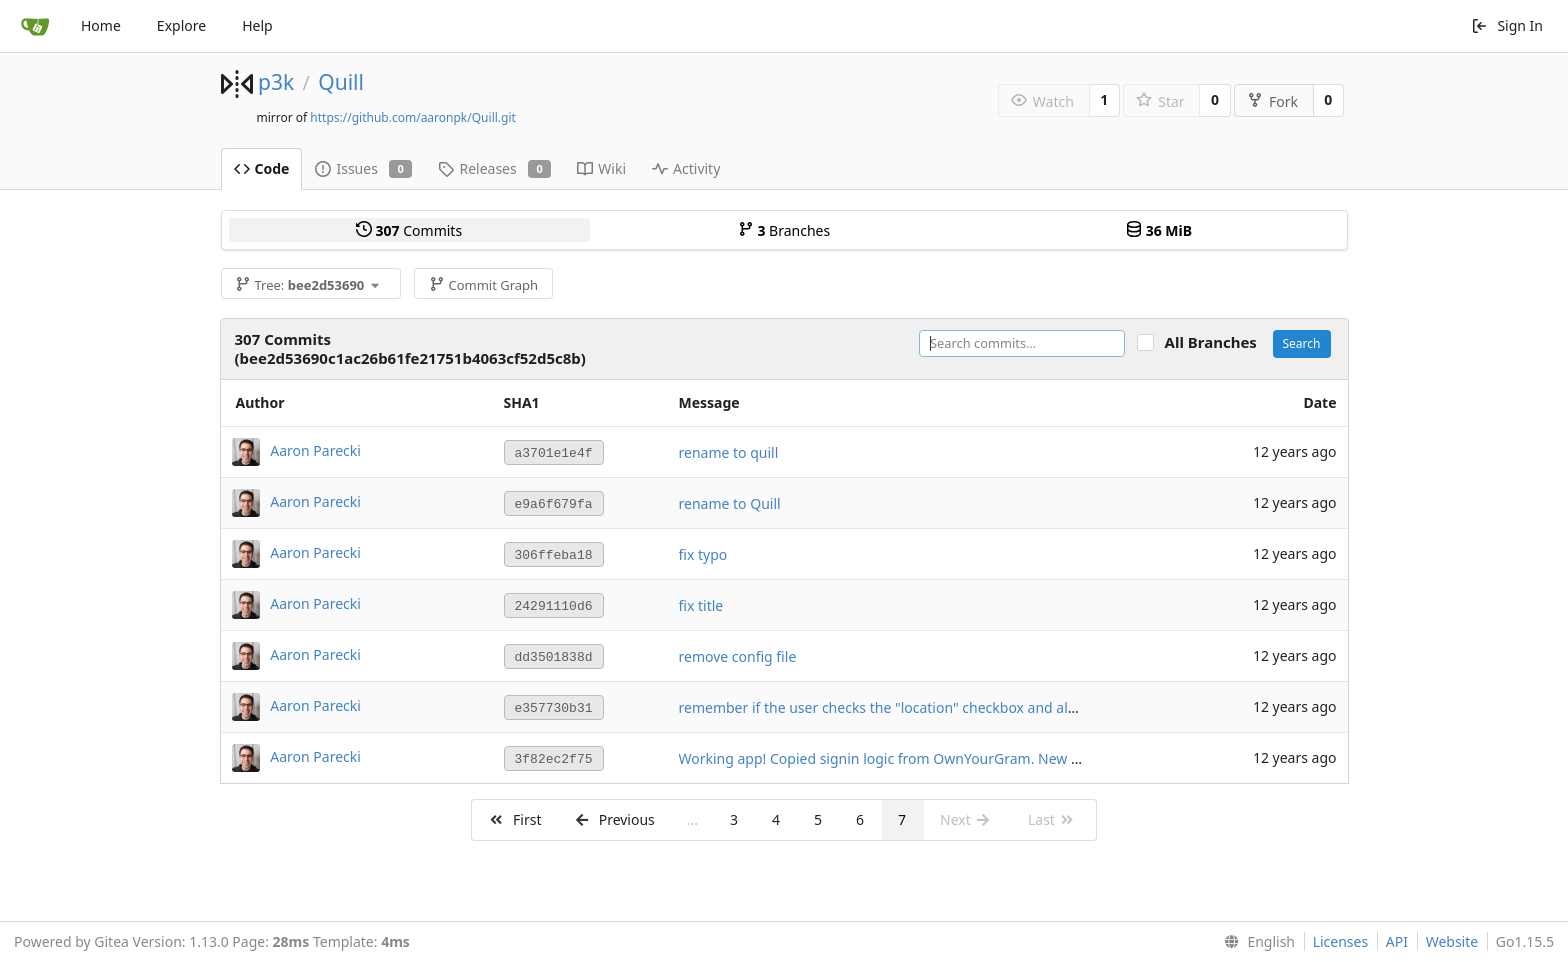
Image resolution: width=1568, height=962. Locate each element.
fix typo (703, 554)
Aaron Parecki (315, 450)
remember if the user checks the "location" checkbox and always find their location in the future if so (1008, 707)
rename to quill (729, 452)
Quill (341, 82)
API (1397, 941)
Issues (363, 168)
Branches (784, 230)
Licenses (1341, 941)
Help (257, 25)
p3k (276, 82)
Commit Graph (483, 285)
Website (1452, 941)
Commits (409, 230)
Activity (686, 168)
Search (1302, 343)
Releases (494, 168)
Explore (181, 25)
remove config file (738, 656)
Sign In (1507, 25)
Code (262, 168)
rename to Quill (730, 503)
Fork (1272, 101)
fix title (701, 605)
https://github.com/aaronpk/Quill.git (413, 117)
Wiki (601, 168)
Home (101, 25)
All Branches (1217, 342)
